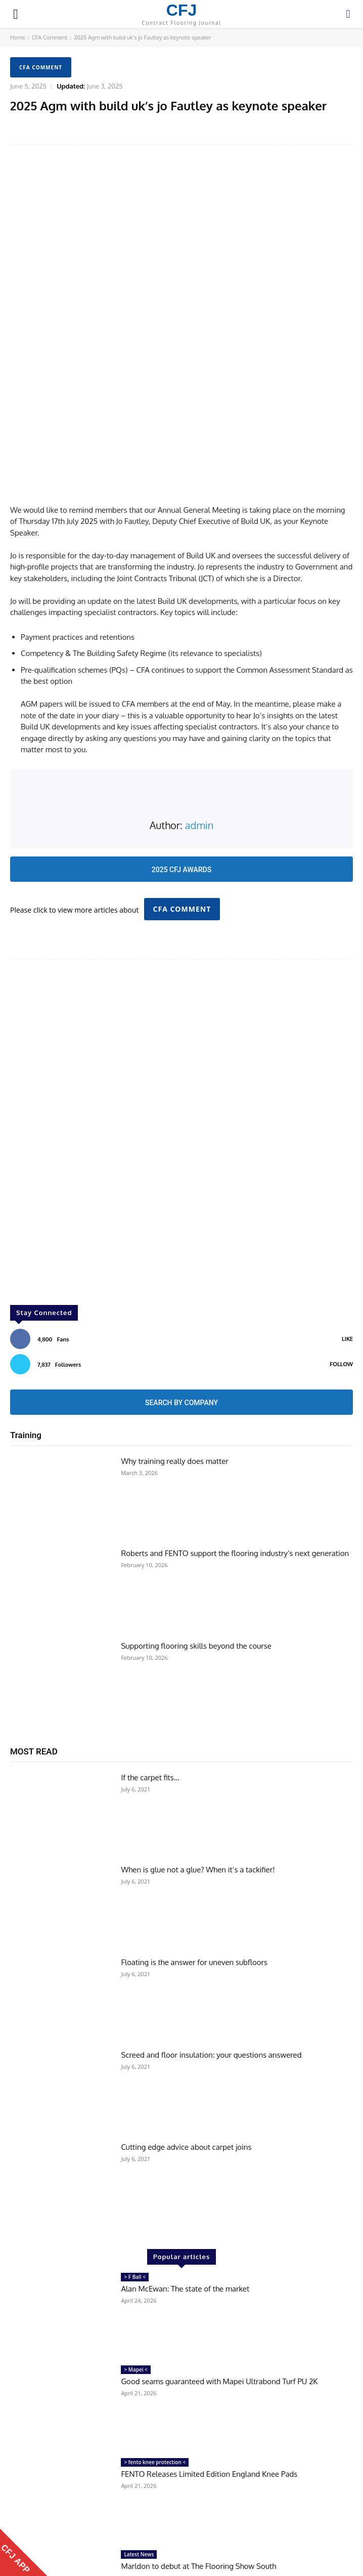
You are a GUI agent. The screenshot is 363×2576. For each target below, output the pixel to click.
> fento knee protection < (155, 2347)
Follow (341, 1249)
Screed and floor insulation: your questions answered (211, 1940)
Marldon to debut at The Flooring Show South (198, 2452)
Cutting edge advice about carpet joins (186, 2032)
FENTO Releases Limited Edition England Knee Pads (209, 2359)
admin (199, 710)
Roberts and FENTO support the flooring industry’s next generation (235, 1439)
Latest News (139, 2439)
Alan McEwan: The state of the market (185, 2174)
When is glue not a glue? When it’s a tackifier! (198, 1755)
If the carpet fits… (150, 1663)
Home (17, 37)
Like (347, 1224)
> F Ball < (135, 2162)
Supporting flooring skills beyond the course (196, 1531)
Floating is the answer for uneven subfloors (194, 1848)
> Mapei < (135, 2255)
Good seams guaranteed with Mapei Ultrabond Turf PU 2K (219, 2267)
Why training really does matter (174, 1347)
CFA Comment (50, 37)
